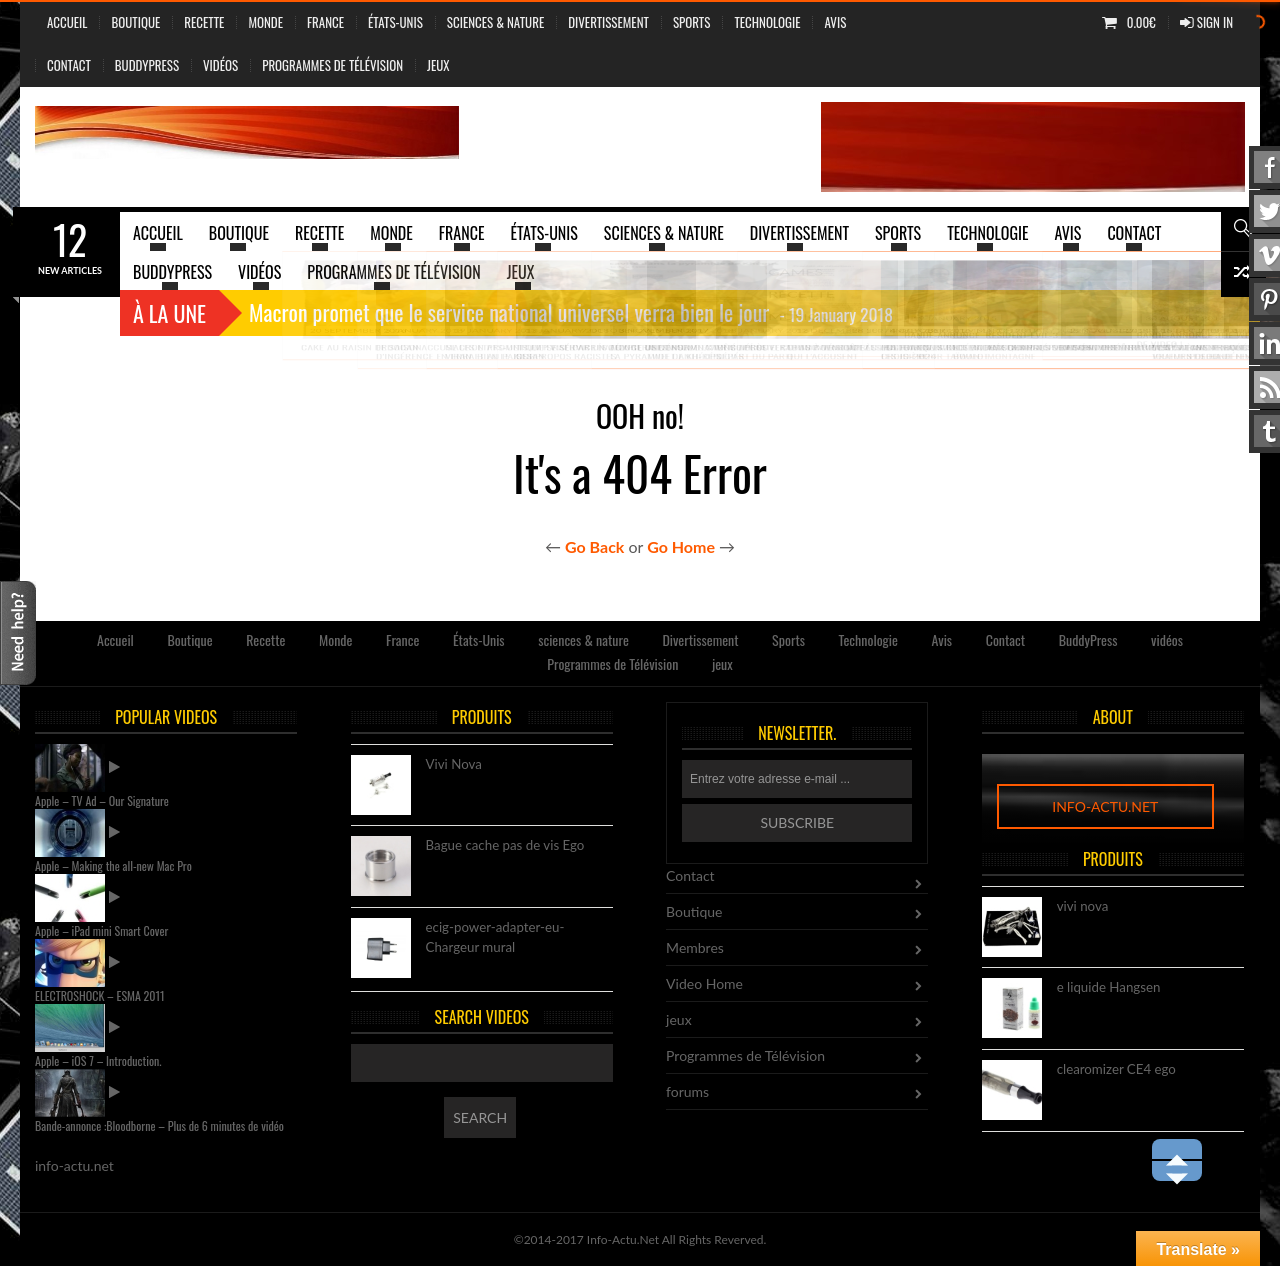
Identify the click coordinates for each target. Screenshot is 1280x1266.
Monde (265, 22)
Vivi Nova (454, 765)
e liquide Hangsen (1109, 988)
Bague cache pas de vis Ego (505, 846)
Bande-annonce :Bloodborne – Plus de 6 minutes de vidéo (159, 1125)
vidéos (220, 65)
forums (687, 1091)
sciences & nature (495, 22)
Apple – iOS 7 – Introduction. (98, 1060)
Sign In (1206, 22)
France (325, 22)
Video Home (704, 983)
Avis (835, 22)
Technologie (767, 22)
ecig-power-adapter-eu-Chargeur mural (495, 938)
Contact (69, 65)
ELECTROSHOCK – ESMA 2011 (100, 995)
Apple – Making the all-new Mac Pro (113, 865)
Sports (691, 22)
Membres (695, 947)
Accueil (67, 22)
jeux (438, 65)
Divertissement (608, 22)
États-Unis (395, 22)
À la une (169, 313)
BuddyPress (147, 65)
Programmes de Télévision (332, 65)
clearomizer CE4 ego (1116, 1070)
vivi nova (1083, 907)
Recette (204, 22)
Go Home (681, 546)
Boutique (135, 22)
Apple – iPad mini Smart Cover (101, 930)
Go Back (594, 546)
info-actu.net (1105, 806)
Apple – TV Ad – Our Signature (102, 800)
